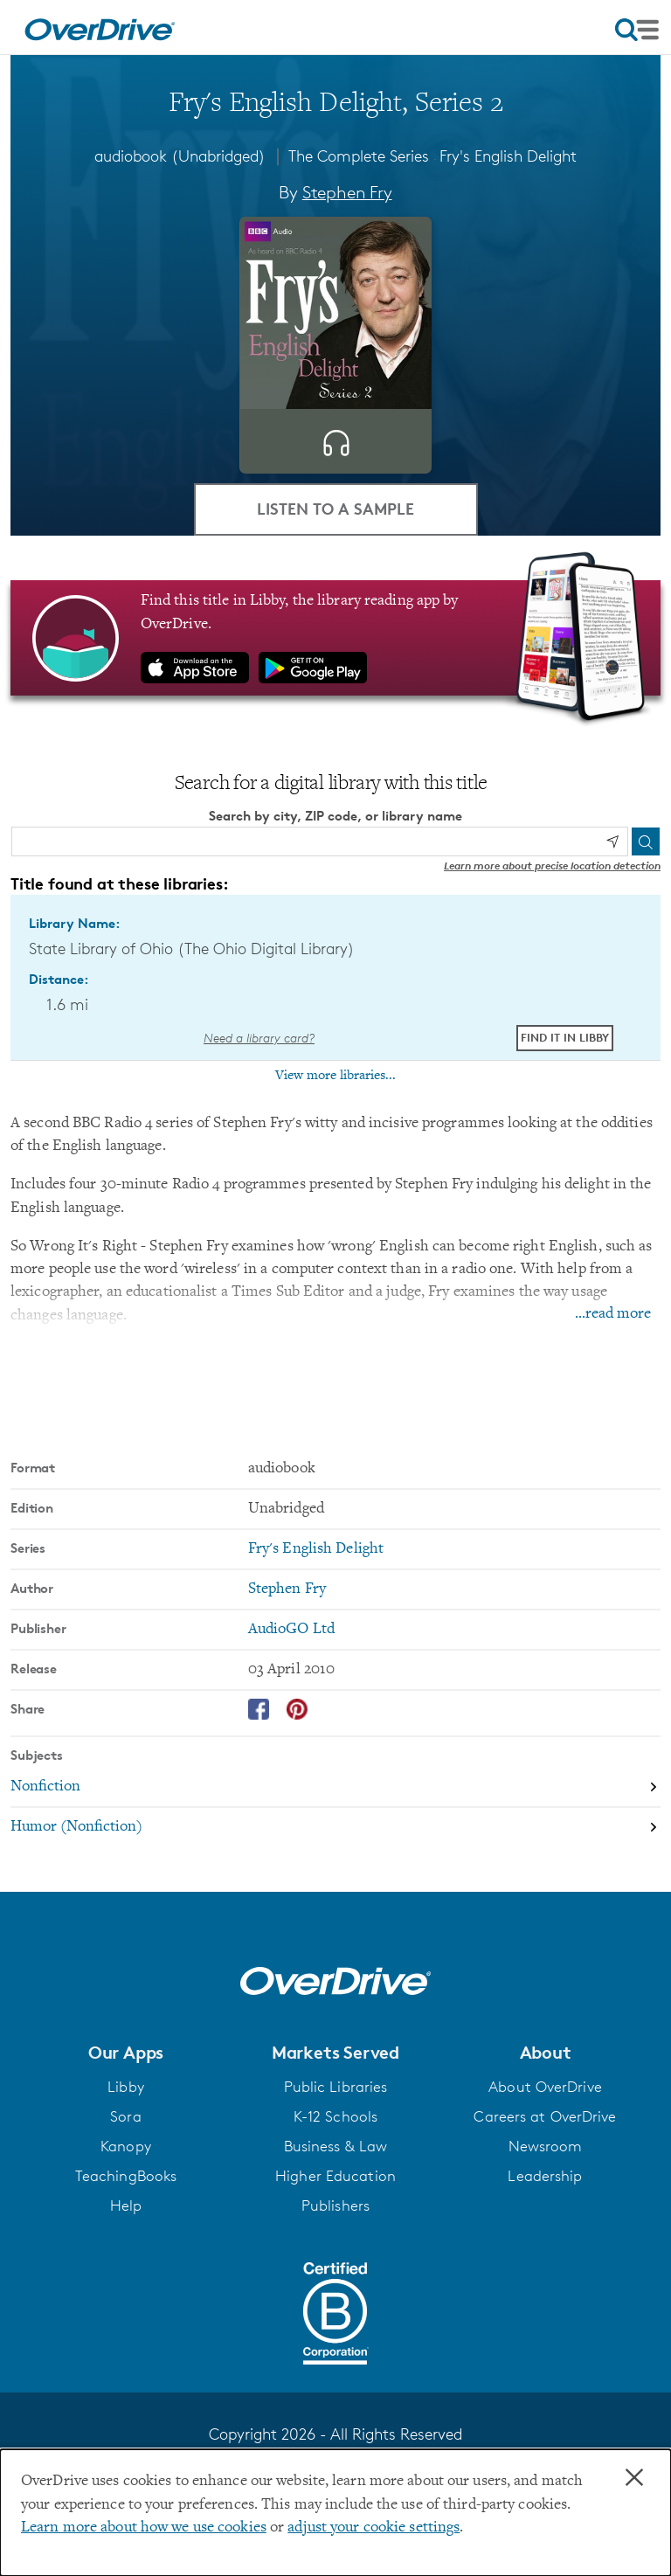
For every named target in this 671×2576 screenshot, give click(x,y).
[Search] (646, 841)
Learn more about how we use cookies (143, 2528)
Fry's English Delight (508, 155)
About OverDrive (545, 2086)
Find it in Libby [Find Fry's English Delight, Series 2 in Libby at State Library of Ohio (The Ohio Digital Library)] (565, 1037)
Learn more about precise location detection (552, 865)
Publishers (335, 2205)
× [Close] (634, 2478)
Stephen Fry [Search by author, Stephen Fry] (347, 192)
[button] (125, 2052)
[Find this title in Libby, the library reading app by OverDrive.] (335, 638)
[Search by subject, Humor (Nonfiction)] (335, 1827)
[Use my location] (612, 841)
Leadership (545, 2176)
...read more (613, 1314)
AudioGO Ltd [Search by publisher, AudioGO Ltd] (291, 1630)
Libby (125, 2086)
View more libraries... (335, 1076)
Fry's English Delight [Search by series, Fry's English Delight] (316, 1549)
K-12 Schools (335, 2116)
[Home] (99, 27)
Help (126, 2205)
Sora (125, 2116)
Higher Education (335, 2176)
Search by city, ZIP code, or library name (335, 815)
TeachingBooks (125, 2176)
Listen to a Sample (335, 508)
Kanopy (125, 2146)
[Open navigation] (637, 29)
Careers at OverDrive (545, 2116)
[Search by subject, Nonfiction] (335, 1788)
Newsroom (545, 2146)
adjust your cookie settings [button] (373, 2528)
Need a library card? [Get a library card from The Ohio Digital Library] (259, 1037)
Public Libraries (336, 2086)
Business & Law (336, 2146)
